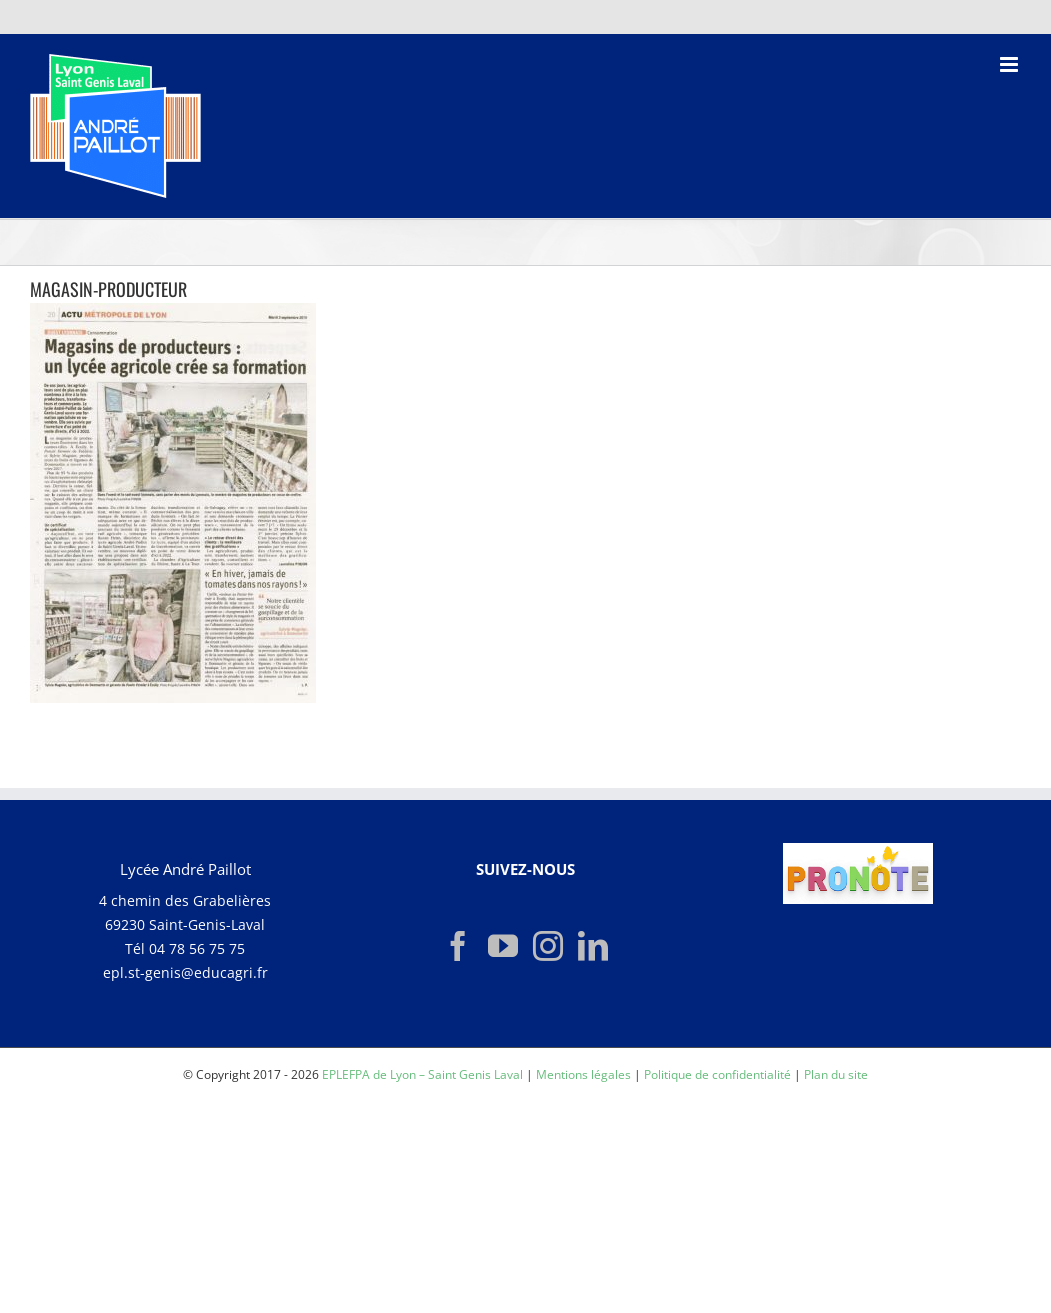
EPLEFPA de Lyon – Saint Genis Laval (422, 1074)
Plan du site (836, 1074)
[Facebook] (458, 946)
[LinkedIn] (593, 946)
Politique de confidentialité (717, 1074)
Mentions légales (583, 1074)
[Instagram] (548, 946)
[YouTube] (503, 946)
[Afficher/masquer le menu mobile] (1010, 64)
